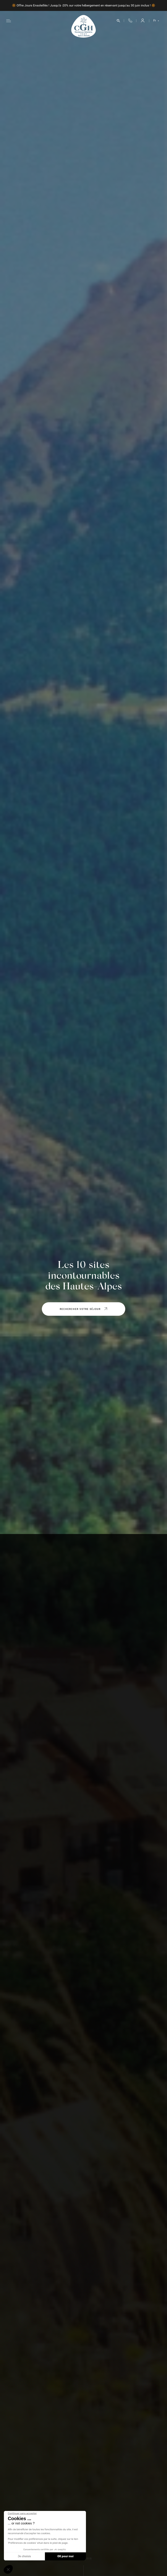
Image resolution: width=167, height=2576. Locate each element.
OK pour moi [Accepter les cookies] (65, 2556)
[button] (8, 2569)
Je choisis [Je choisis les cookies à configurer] (24, 2556)
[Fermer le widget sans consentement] (22, 2513)
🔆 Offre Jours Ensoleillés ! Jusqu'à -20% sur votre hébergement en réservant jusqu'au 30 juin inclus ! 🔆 (83, 5)
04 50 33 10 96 (130, 21)
